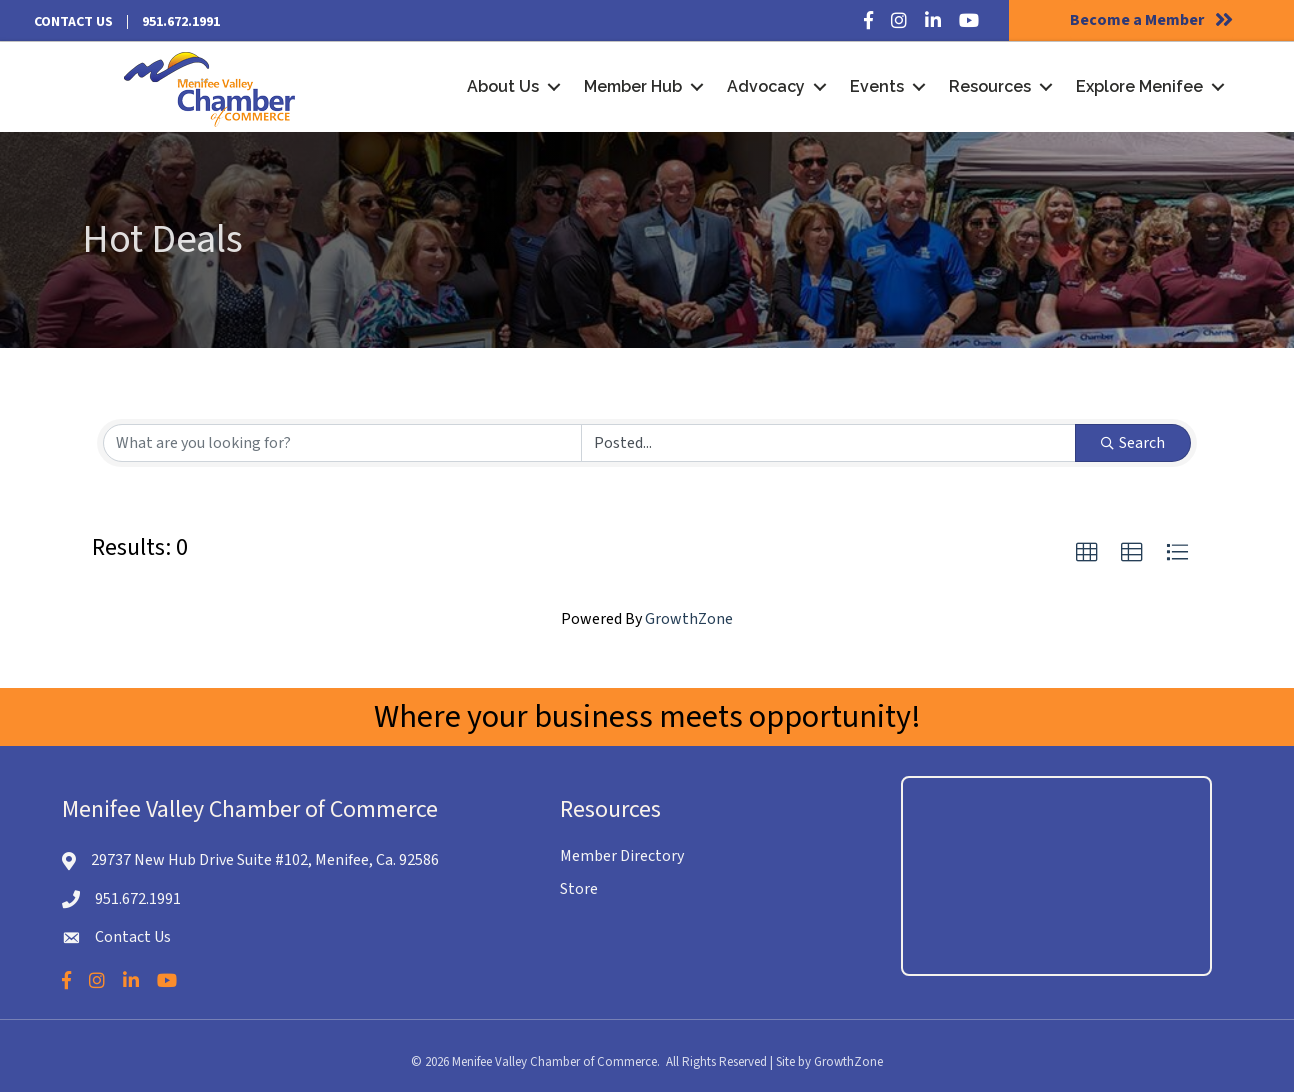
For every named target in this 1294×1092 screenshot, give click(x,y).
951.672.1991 (181, 22)
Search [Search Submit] (1133, 443)
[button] (1087, 553)
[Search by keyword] (342, 443)
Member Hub (633, 86)
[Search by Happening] (828, 443)
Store (579, 889)
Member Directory (622, 856)
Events (877, 86)
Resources (990, 86)
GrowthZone (689, 619)
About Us (503, 86)
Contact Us (73, 22)
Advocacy (766, 86)
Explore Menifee (1139, 86)
